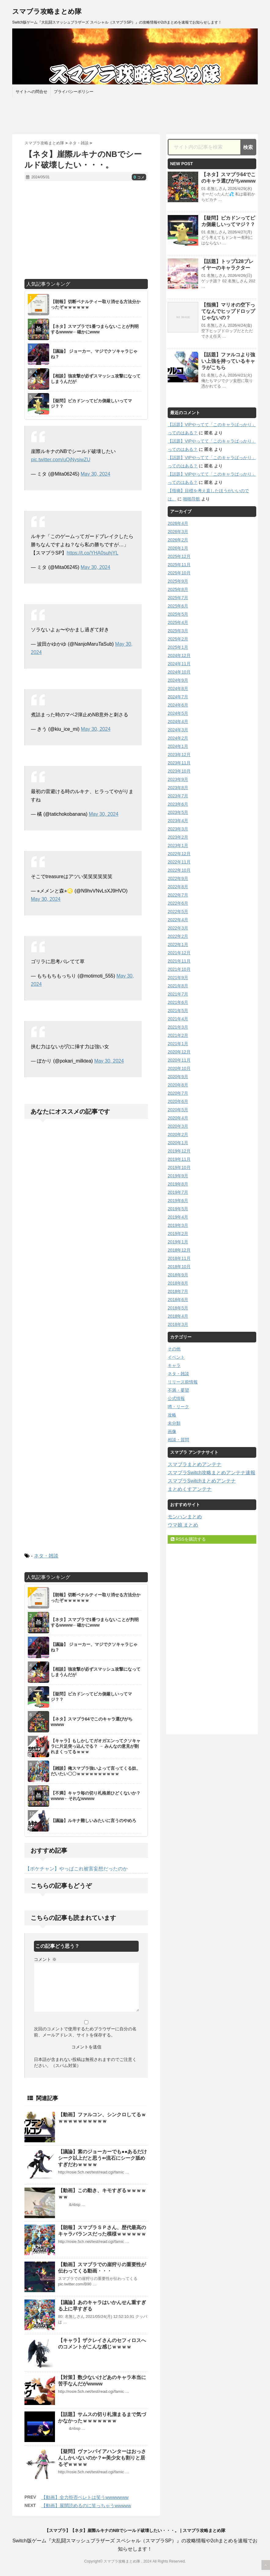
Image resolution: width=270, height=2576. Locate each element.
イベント (176, 1357)
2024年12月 (179, 655)
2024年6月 (178, 705)
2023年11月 (179, 762)
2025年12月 (179, 556)
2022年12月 (179, 853)
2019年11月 (179, 1159)
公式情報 (176, 1398)
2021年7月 (178, 994)
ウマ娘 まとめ (183, 1524)
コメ (138, 177)
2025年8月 (178, 589)
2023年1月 (178, 845)
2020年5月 (178, 1109)
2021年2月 (178, 1035)
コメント (45, 1959)
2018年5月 (178, 1307)
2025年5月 (178, 614)
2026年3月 (178, 531)
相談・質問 (178, 1439)
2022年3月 (178, 928)
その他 (174, 1348)
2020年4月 (178, 1117)
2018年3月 (178, 1324)
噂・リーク (178, 1406)
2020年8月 (178, 1084)
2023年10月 (179, 771)
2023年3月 (178, 828)
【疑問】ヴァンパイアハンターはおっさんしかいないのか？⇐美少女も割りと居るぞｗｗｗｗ (102, 2458)
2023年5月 (178, 812)
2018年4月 (178, 1316)
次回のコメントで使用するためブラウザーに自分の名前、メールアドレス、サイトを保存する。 (85, 2031)
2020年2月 (178, 1134)
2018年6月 (178, 1299)
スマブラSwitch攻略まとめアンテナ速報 (211, 1472)
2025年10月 (179, 572)
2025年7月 (178, 597)
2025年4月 (178, 622)
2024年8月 (178, 688)
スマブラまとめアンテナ (194, 1464)
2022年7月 (178, 895)
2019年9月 (178, 1175)
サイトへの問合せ (31, 91)
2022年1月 (178, 944)
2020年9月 (178, 1076)
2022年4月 (178, 919)
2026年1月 (178, 548)
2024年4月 (178, 721)
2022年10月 (179, 870)
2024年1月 (178, 746)
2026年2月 (178, 539)
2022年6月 (178, 903)
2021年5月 (178, 1010)
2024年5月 (178, 713)
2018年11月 (179, 1258)
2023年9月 (178, 779)
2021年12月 (179, 952)
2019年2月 (178, 1233)
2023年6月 (178, 804)
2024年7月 (178, 696)
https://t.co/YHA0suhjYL (92, 552)
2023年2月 (178, 837)
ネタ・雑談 (46, 1555)
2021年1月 (178, 1043)
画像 (172, 1431)
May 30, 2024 (95, 474)
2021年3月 (178, 1027)
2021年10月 (179, 969)
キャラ (174, 1365)
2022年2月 (178, 936)
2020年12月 (179, 1051)
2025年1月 (178, 647)
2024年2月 (178, 738)
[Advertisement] (86, 230)
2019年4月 (178, 1217)
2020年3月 (178, 1126)
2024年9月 (178, 680)
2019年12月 (179, 1151)
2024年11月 (179, 663)
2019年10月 (179, 1167)
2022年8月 (178, 886)
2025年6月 (178, 605)
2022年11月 (179, 861)
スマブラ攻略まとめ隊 (47, 11)
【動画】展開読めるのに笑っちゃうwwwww (86, 2505)
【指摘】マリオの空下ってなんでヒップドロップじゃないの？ (228, 311)
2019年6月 (178, 1200)
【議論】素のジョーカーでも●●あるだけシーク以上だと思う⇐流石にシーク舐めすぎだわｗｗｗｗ (102, 2158)
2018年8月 (178, 1283)
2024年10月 (179, 672)
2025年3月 (178, 630)
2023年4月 (178, 820)
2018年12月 (179, 1250)
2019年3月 (178, 1225)
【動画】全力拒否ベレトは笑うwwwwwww (85, 2497)
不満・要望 (178, 1390)
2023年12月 (179, 754)
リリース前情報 (183, 1381)
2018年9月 (178, 1274)
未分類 (174, 1423)
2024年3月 (178, 729)
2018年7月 (178, 1291)
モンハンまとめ (185, 1516)
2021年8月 (178, 985)
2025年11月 (179, 564)
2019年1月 (178, 1241)
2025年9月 (178, 581)
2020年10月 (179, 1068)
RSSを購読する (188, 1539)
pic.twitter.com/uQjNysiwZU (60, 459)
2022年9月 (178, 878)
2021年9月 (178, 977)
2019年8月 (178, 1184)
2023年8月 (178, 787)
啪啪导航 (191, 498)
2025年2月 (178, 639)
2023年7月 (178, 795)
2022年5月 (178, 911)
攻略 (172, 1414)
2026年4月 (178, 523)
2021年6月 (178, 1002)
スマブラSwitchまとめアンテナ (202, 1480)
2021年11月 (179, 961)
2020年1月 (178, 1142)
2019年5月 (178, 1208)
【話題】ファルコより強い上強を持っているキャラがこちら (228, 361)
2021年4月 (178, 1018)
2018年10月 (179, 1266)
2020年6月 (178, 1101)
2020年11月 (179, 1060)
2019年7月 (178, 1192)
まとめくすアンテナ (190, 1489)
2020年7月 (178, 1093)
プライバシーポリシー (73, 91)
